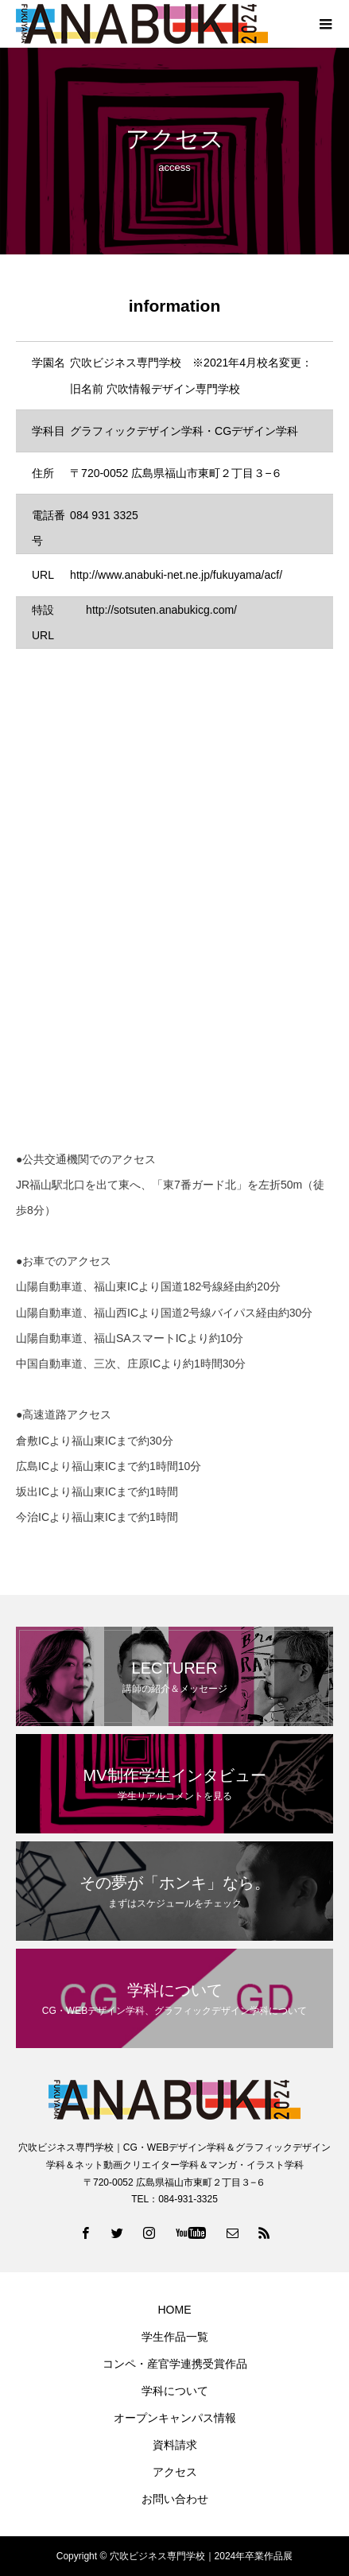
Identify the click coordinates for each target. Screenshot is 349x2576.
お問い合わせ (175, 2499)
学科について (175, 2390)
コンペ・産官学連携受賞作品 (175, 2363)
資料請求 (175, 2444)
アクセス (175, 2471)
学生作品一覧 (175, 2336)
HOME (175, 2309)
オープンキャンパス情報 (175, 2417)
